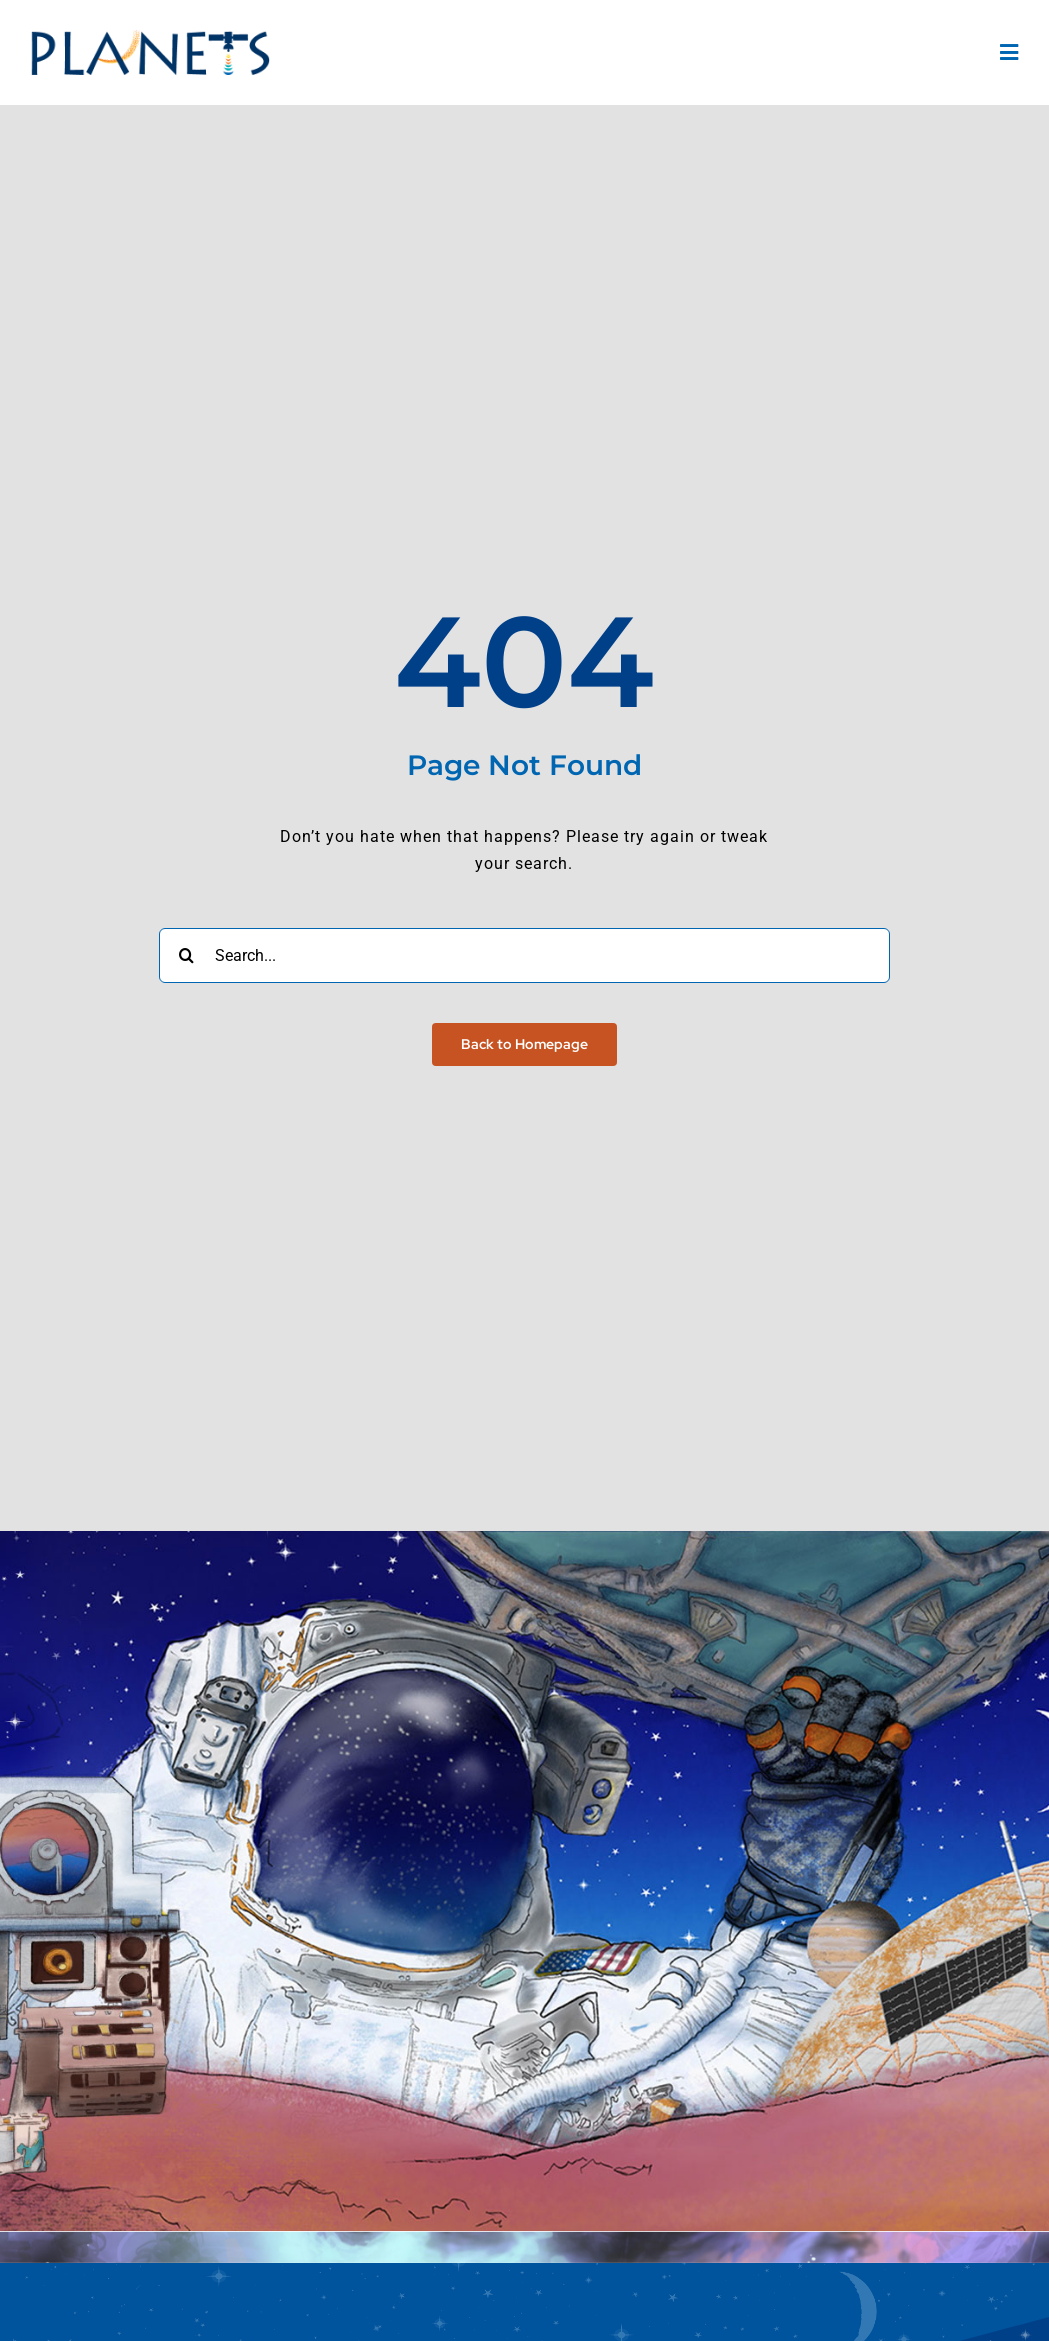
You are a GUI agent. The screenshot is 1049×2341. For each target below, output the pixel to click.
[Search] (186, 955)
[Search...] (525, 955)
